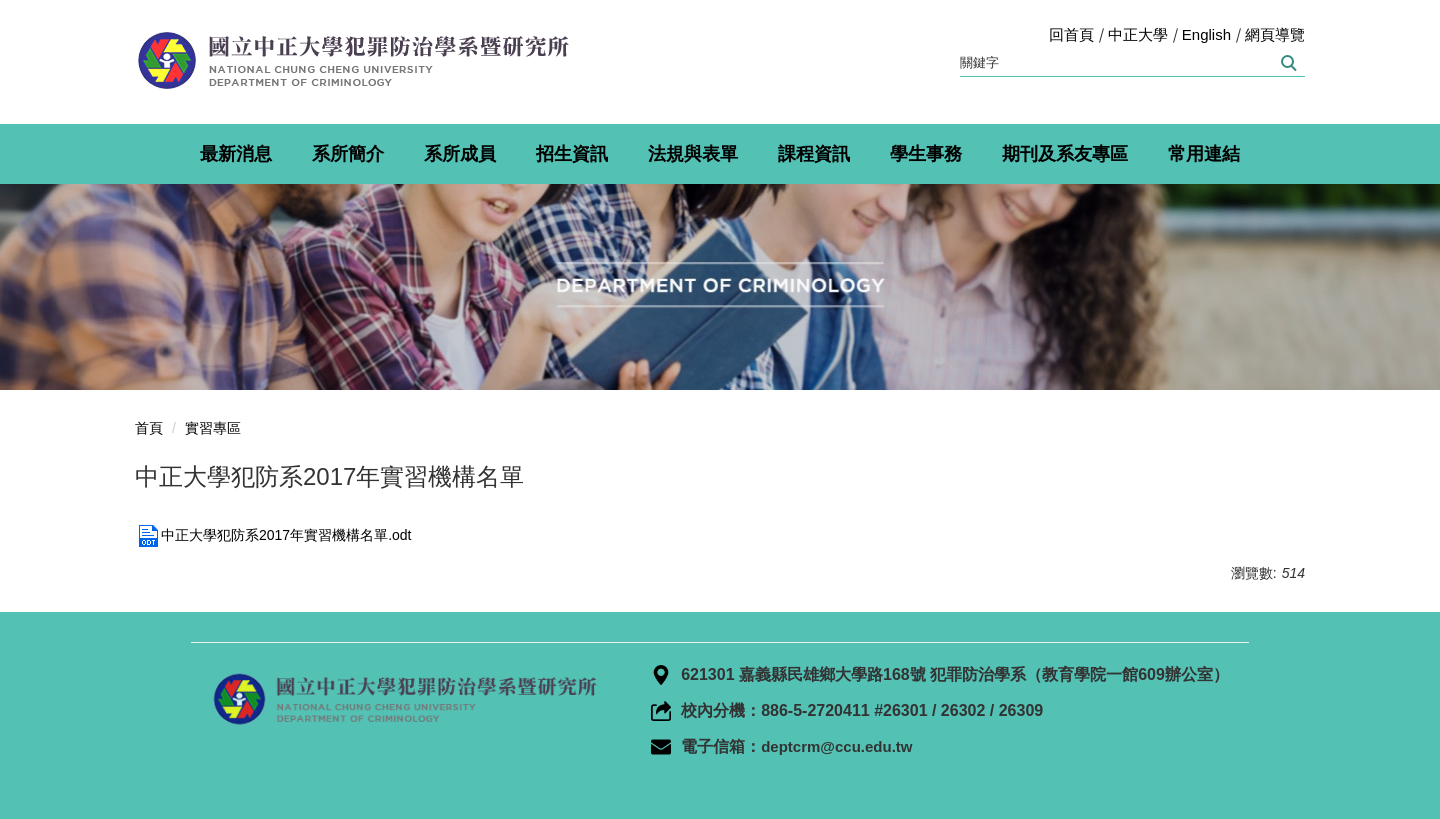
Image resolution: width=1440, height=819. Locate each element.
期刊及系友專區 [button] (1065, 154)
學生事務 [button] (926, 154)
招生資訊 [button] (572, 154)
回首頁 (1071, 34)
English (1206, 34)
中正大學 (1138, 34)
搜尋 (1287, 63)
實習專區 (213, 428)
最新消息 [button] (236, 154)
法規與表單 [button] (693, 154)
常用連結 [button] (1204, 154)
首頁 (149, 428)
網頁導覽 (1275, 34)
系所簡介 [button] (348, 154)
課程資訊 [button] (814, 154)
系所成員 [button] (460, 154)
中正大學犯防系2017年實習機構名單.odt (273, 535)
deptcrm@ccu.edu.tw (836, 746)
